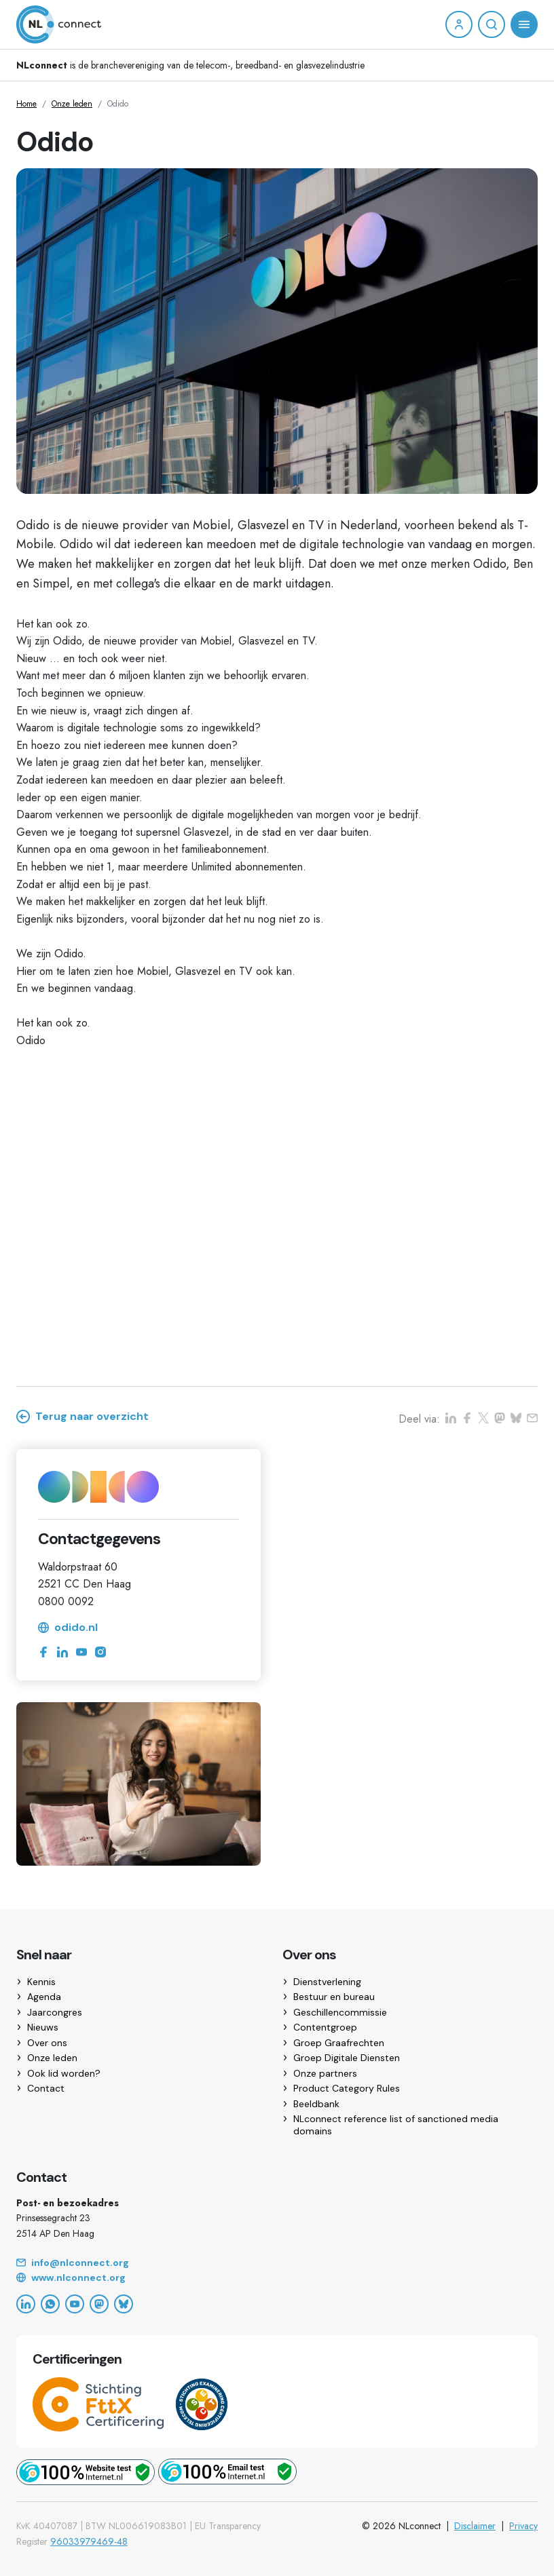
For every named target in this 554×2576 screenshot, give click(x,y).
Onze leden (72, 104)
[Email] (277, 2263)
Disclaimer (475, 2526)
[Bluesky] (123, 2303)
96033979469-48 (89, 2541)
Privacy (523, 2526)
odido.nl (68, 1627)
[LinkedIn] (25, 2303)
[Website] (277, 2278)
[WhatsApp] (50, 2303)
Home (26, 104)
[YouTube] (74, 2303)
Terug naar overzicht (82, 1416)
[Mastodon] (99, 2303)
